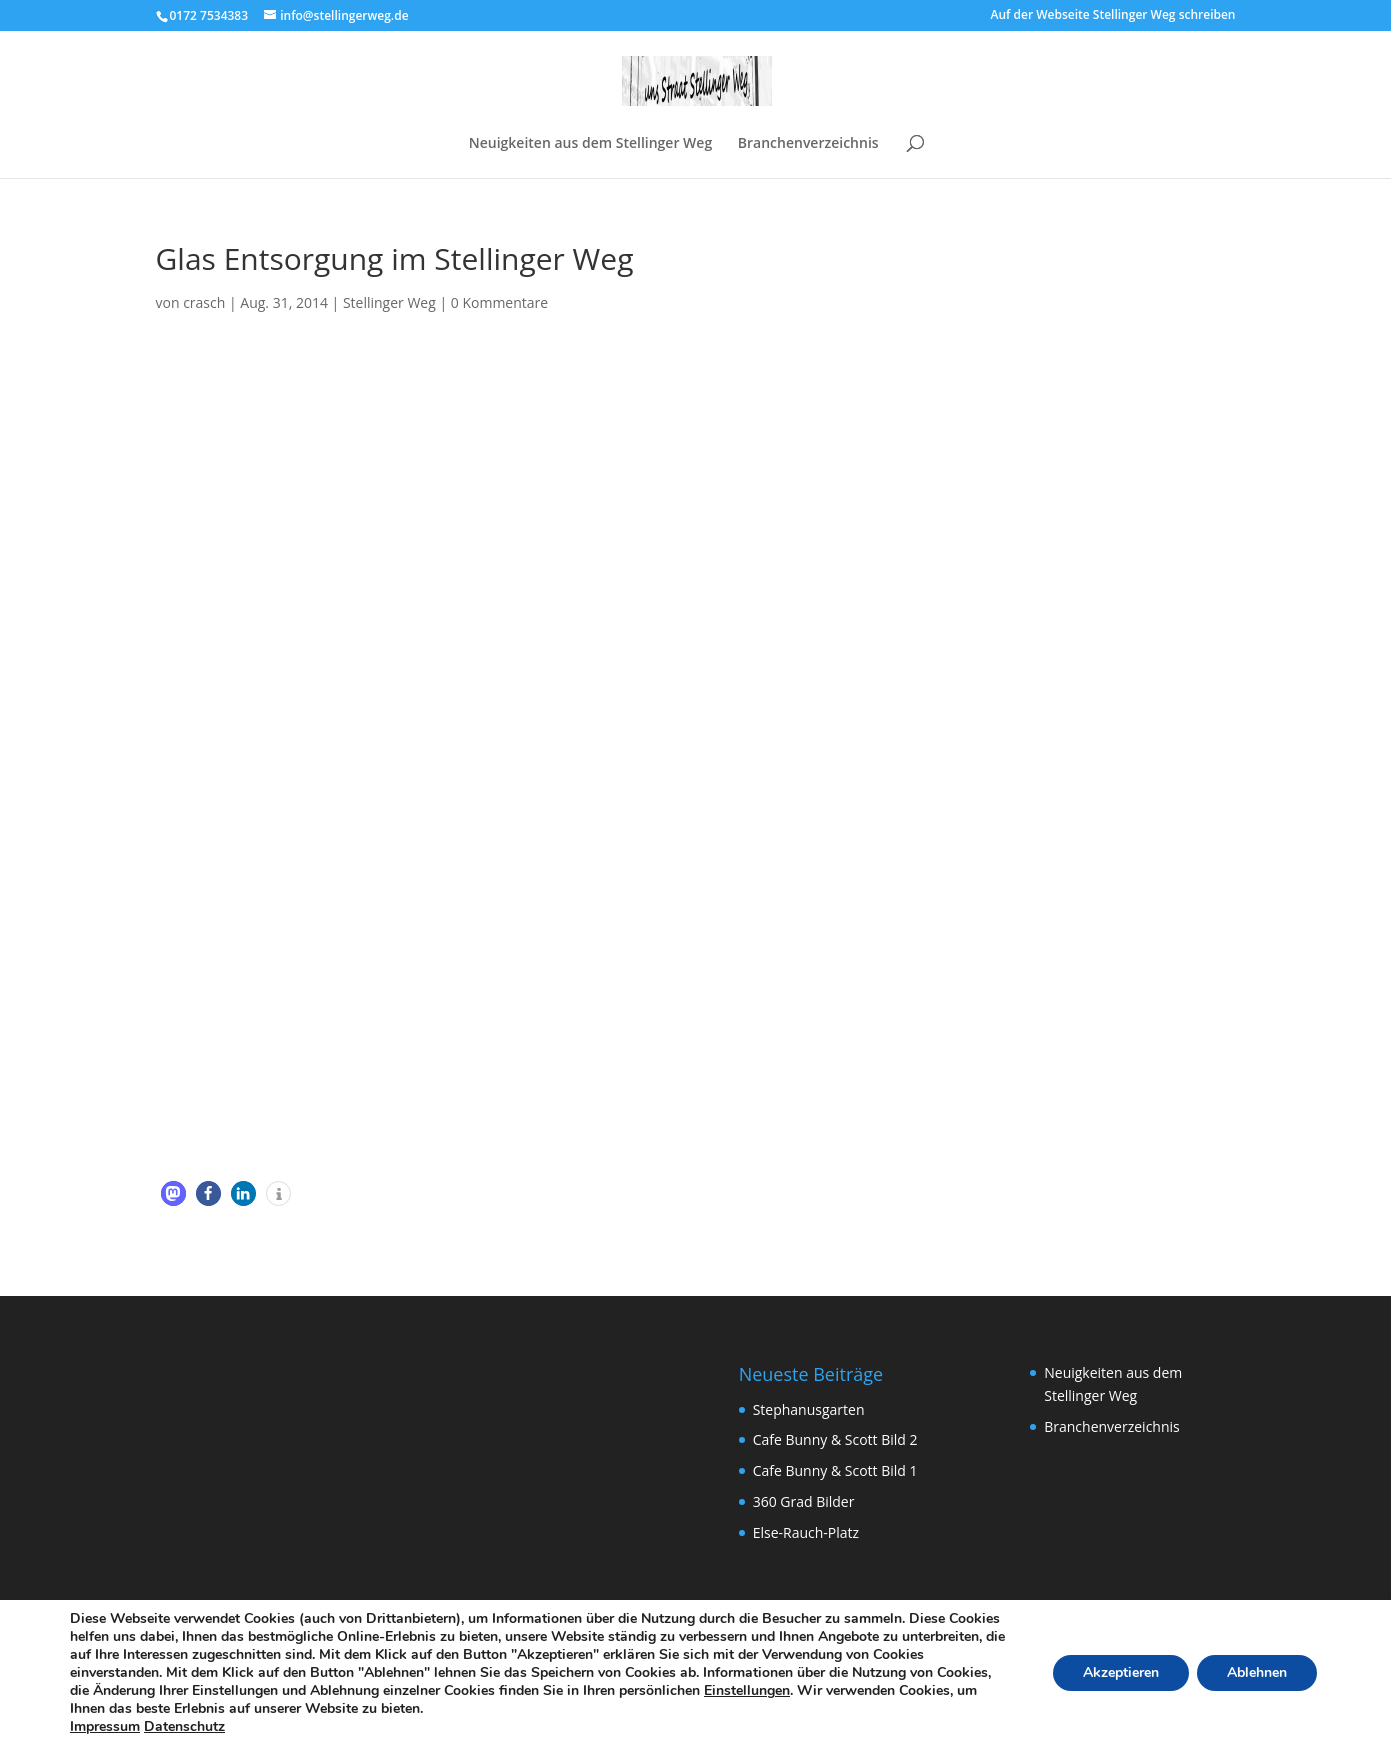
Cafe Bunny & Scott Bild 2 (835, 1439)
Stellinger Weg (389, 302)
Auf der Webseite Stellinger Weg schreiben (1113, 16)
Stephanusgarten (809, 1409)
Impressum (105, 1726)
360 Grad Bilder (804, 1501)
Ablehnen (1257, 1672)
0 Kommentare (499, 302)
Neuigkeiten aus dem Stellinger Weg (590, 144)
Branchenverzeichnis (808, 144)
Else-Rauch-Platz (806, 1532)
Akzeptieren (1121, 1672)
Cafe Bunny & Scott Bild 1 (835, 1470)
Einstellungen (747, 1691)
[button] (173, 1193)
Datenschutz (184, 1726)
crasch (204, 302)
